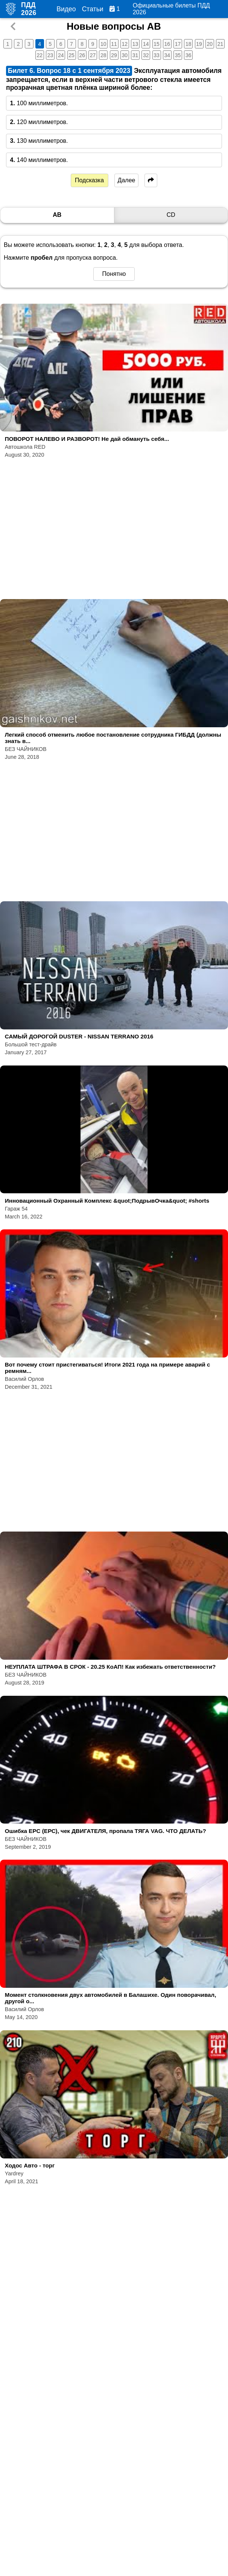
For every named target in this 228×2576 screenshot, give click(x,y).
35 (178, 55)
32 (146, 55)
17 (178, 44)
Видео (66, 9)
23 (50, 55)
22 (39, 55)
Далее (126, 180)
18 (188, 44)
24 (61, 55)
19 (199, 44)
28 (103, 55)
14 (146, 44)
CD (171, 215)
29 (114, 55)
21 (220, 44)
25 (71, 55)
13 (135, 44)
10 (103, 44)
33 (157, 55)
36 (188, 55)
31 (135, 55)
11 (114, 44)
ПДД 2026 (28, 9)
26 (82, 55)
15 (157, 44)
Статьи (92, 9)
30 (125, 55)
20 (210, 44)
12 (125, 44)
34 (167, 55)
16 (167, 44)
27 (93, 55)
